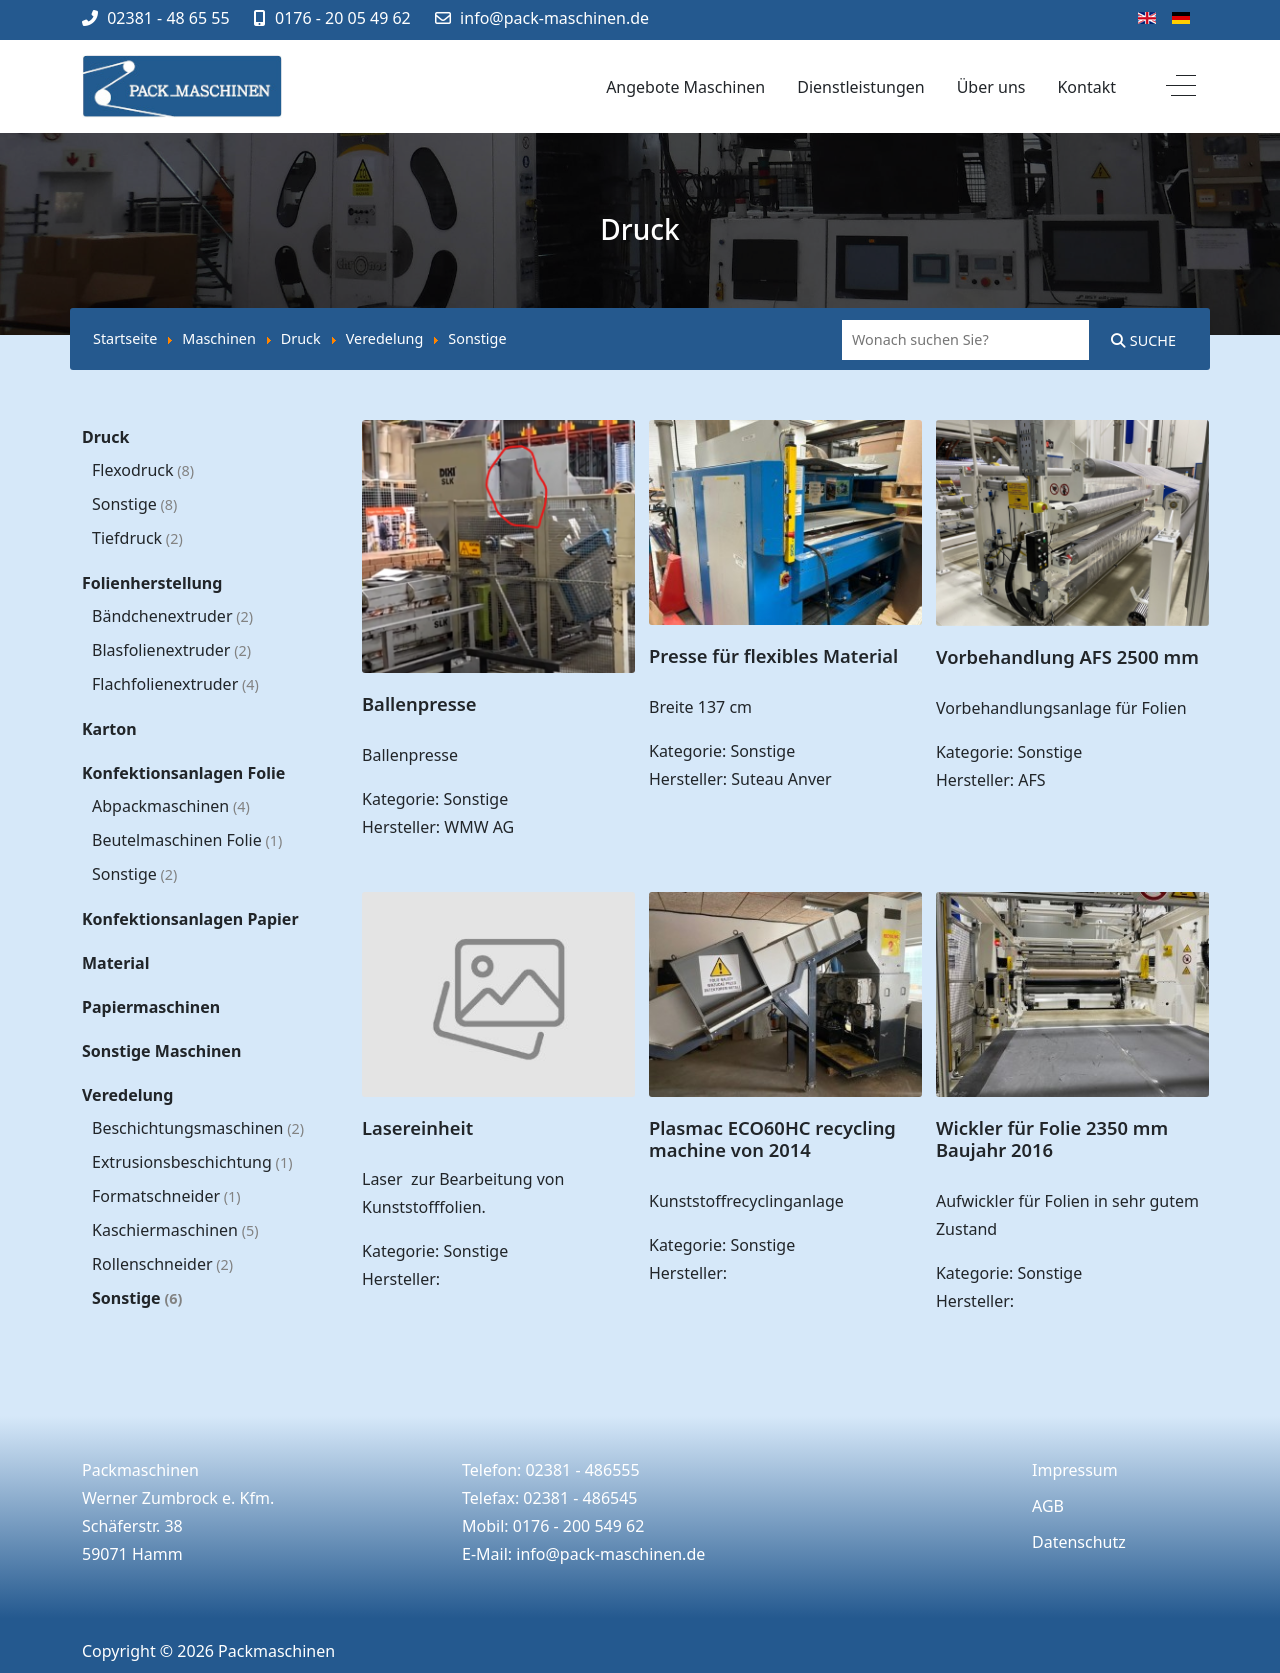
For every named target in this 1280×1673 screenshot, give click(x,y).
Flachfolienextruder (175, 684)
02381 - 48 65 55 (168, 18)
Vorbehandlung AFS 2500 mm (1067, 656)
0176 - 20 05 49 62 (343, 18)
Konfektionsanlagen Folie (183, 773)
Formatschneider (166, 1196)
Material (115, 963)
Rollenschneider (162, 1264)
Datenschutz (1079, 1542)
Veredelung (127, 1095)
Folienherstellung (152, 583)
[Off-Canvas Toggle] (1181, 87)
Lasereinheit (417, 1127)
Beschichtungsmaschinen (198, 1128)
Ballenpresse (419, 703)
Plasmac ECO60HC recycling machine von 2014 (772, 1138)
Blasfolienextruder (171, 650)
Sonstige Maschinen (161, 1051)
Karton (109, 729)
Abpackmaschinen (171, 806)
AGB (1048, 1506)
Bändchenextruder (172, 616)
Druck (105, 437)
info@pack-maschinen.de (554, 18)
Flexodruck (143, 470)
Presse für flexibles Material (773, 655)
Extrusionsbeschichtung (192, 1162)
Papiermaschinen (151, 1007)
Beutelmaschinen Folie (187, 840)
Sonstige (134, 504)
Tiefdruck (137, 538)
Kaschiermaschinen (175, 1230)
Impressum (1075, 1470)
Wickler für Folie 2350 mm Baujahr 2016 (1052, 1138)
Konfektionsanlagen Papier (190, 919)
